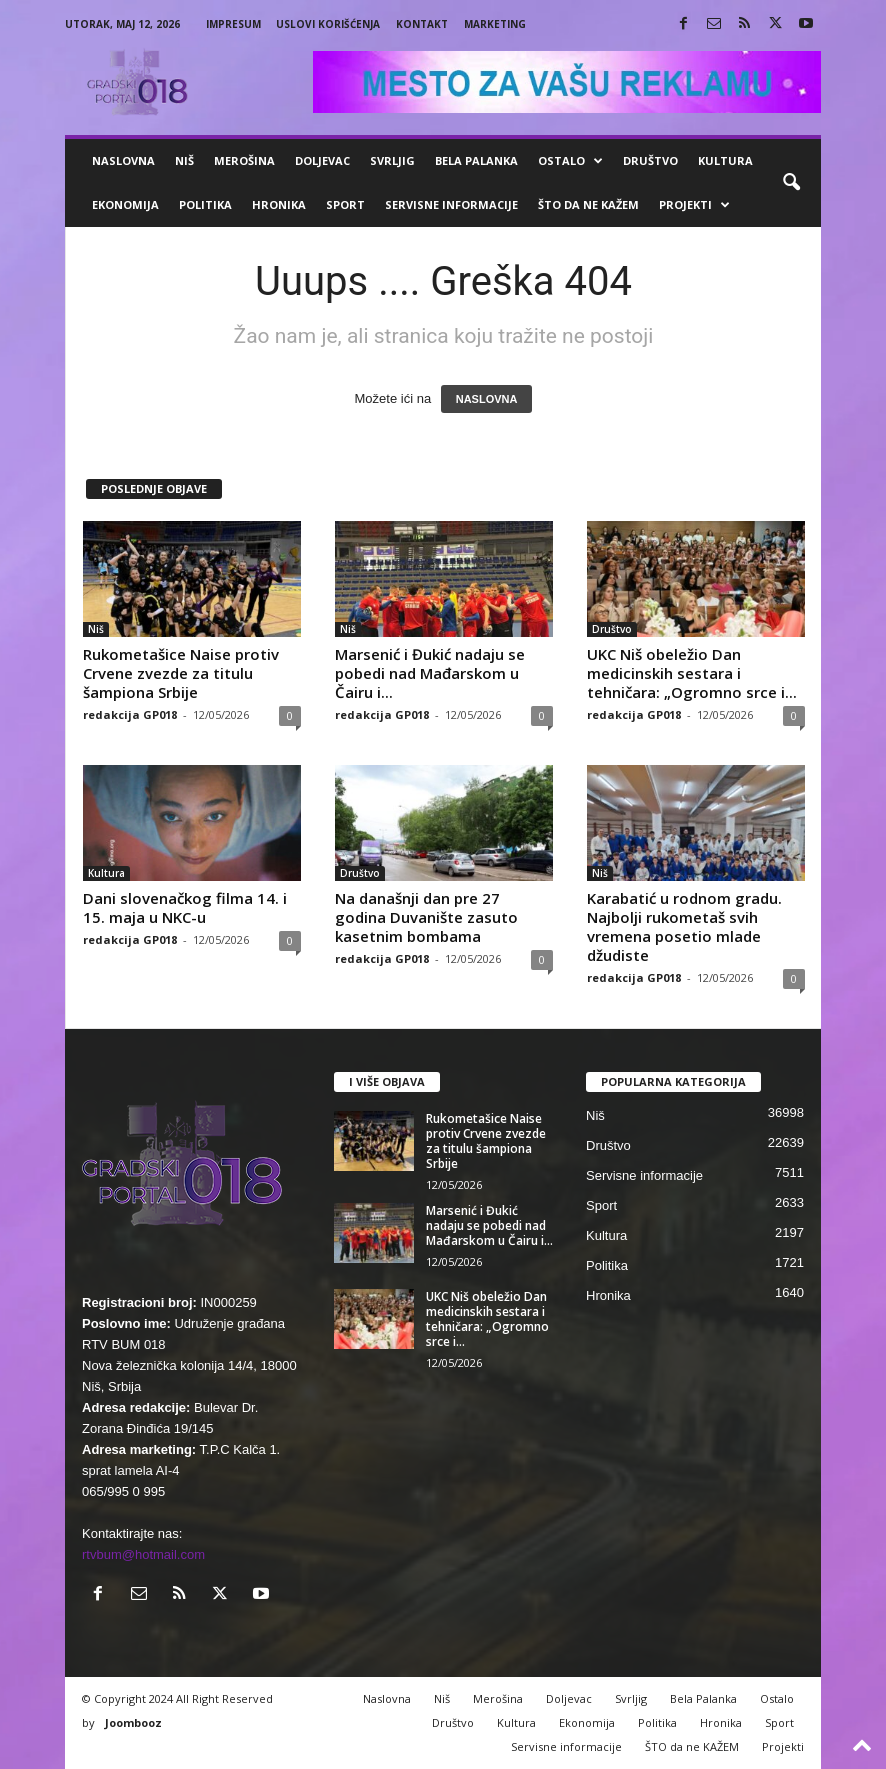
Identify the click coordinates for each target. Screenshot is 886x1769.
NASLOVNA (487, 399)
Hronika (279, 204)
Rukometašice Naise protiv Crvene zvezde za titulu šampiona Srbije (181, 673)
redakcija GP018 (130, 714)
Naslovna (123, 160)
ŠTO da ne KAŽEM (588, 204)
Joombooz (133, 1722)
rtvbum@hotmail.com (143, 1554)
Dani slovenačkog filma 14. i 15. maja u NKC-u (185, 907)
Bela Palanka (476, 160)
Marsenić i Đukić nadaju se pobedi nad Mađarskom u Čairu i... (430, 673)
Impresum (233, 24)
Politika (205, 204)
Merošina (244, 160)
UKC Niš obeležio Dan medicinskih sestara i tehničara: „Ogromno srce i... (692, 673)
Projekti (694, 205)
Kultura (725, 160)
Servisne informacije (451, 204)
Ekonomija (125, 204)
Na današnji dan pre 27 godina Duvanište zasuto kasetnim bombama (426, 917)
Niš (184, 160)
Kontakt (422, 24)
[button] (791, 183)
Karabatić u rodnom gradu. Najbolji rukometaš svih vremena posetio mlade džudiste (684, 926)
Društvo (650, 160)
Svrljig (392, 160)
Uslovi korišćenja (328, 24)
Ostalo (570, 161)
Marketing (495, 24)
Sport (345, 204)
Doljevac (322, 160)
